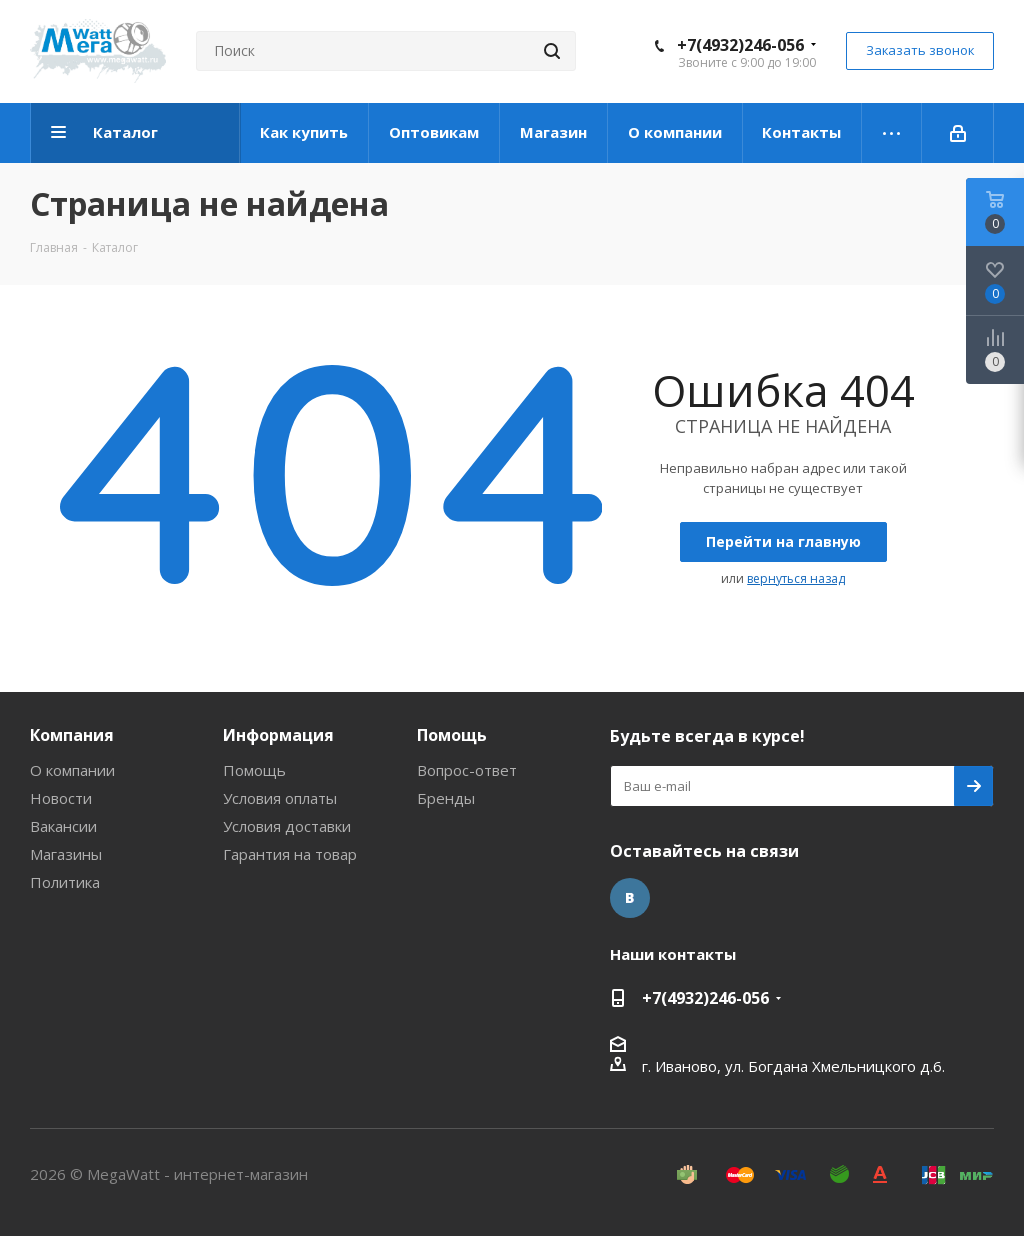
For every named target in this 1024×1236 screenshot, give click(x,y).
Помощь (254, 770)
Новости (61, 798)
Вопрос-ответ (467, 770)
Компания (72, 735)
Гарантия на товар (290, 854)
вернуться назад (796, 578)
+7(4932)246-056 (740, 45)
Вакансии (63, 826)
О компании (72, 770)
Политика (65, 882)
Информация (278, 735)
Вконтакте (630, 898)
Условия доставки (287, 826)
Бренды (446, 798)
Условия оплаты (280, 798)
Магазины (66, 854)
